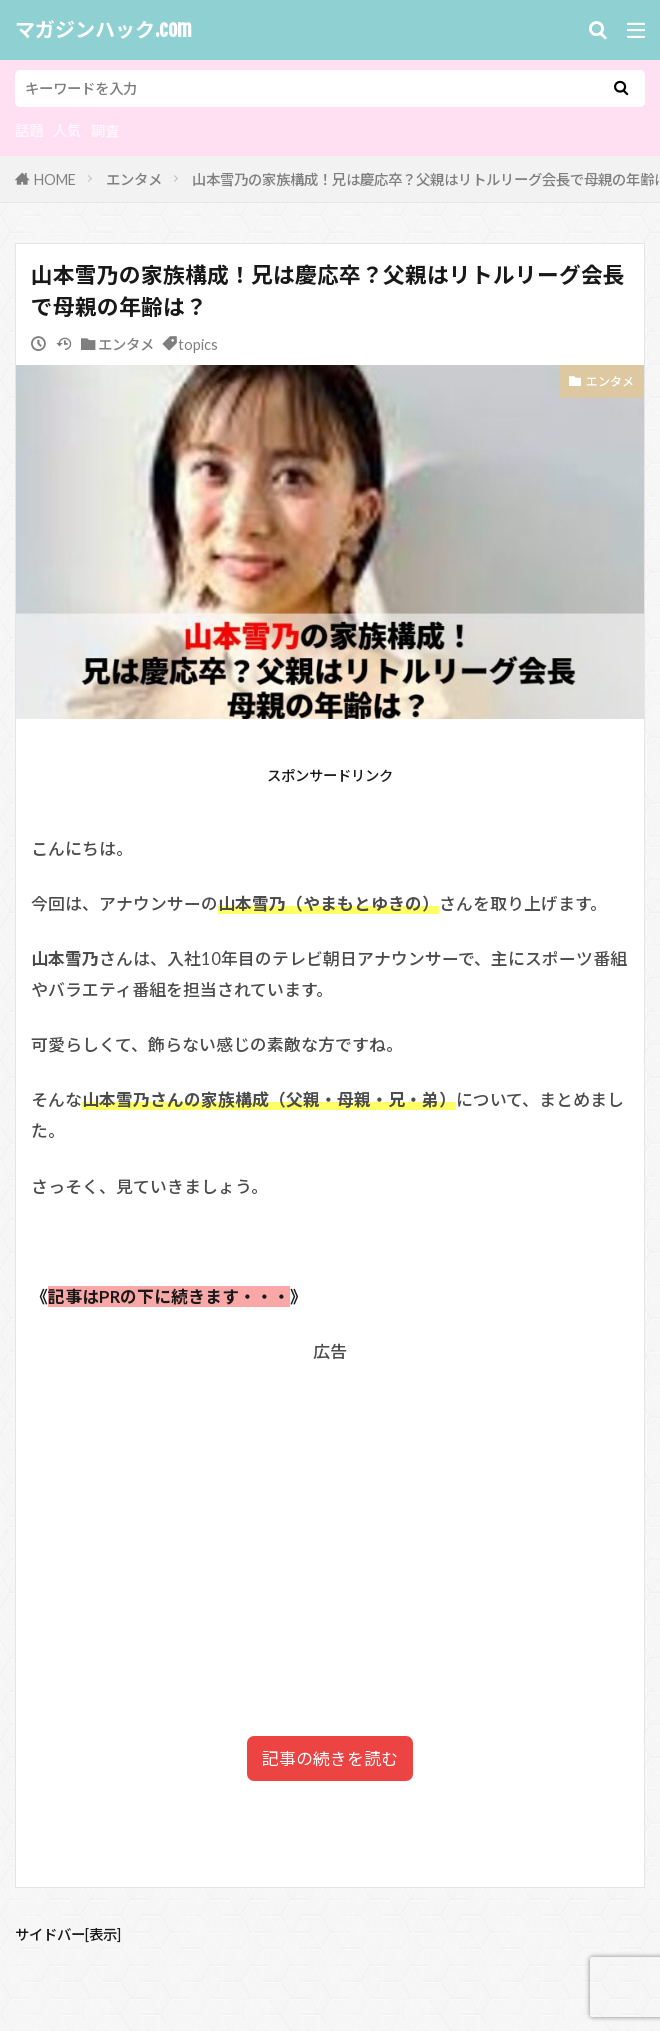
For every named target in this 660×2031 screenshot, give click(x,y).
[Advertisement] (330, 1507)
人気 (67, 130)
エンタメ (134, 179)
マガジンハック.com (103, 30)
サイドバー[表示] (68, 1934)
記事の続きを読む (330, 1758)
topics (198, 344)
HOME (55, 179)
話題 (29, 130)
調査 (105, 130)
